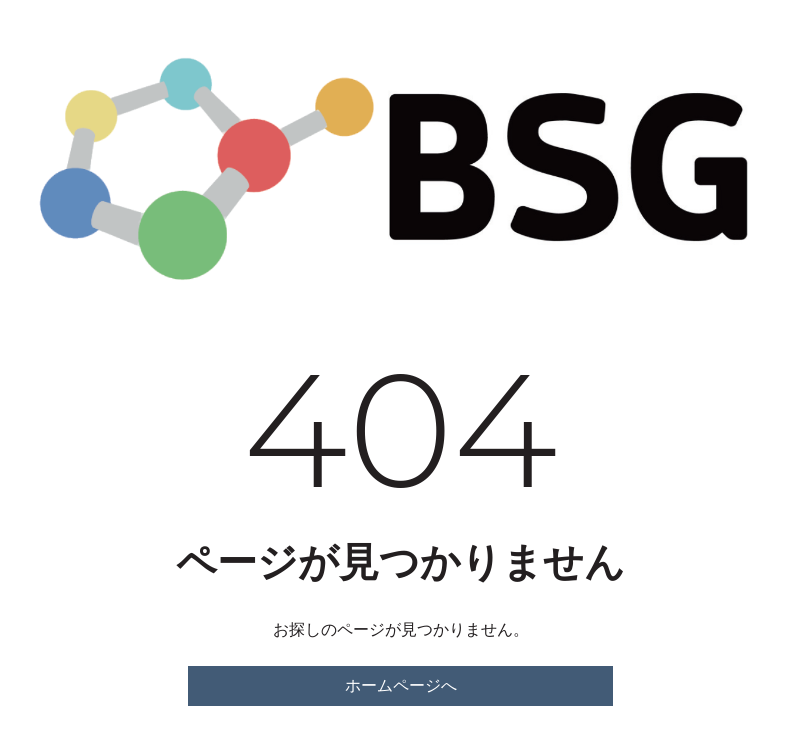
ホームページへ (401, 685)
